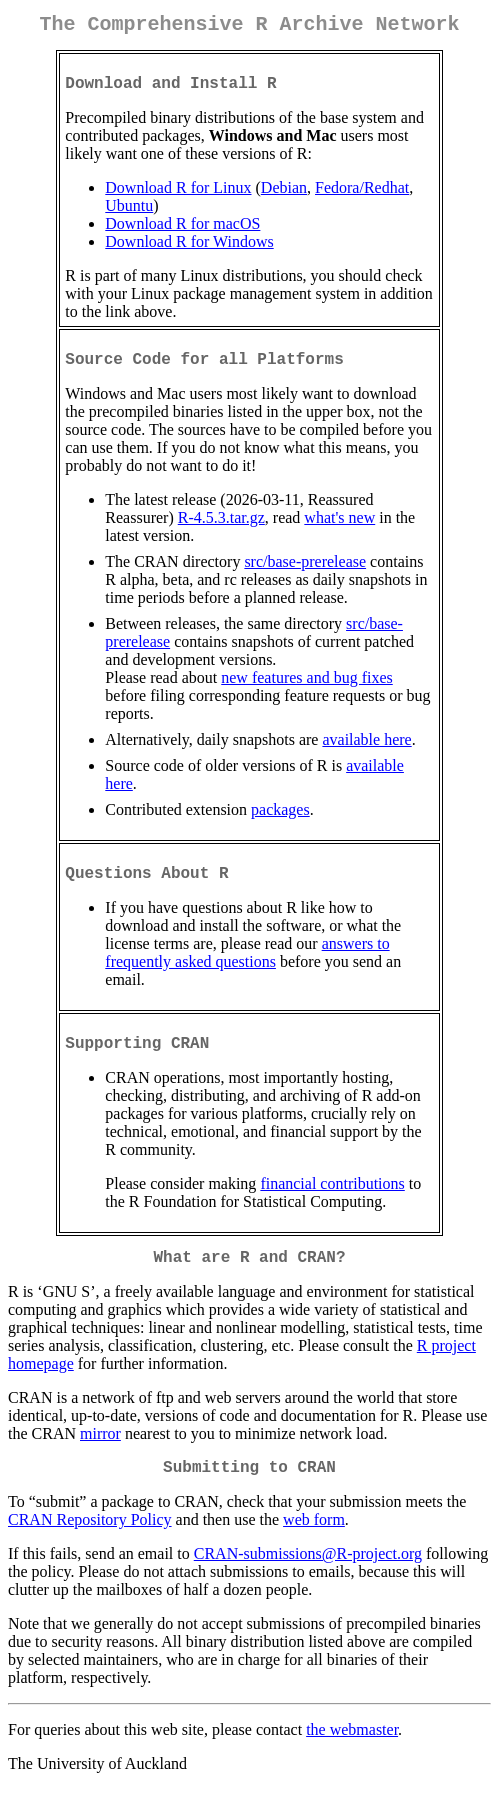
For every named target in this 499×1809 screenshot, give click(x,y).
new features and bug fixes (307, 689)
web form (314, 1547)
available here (366, 751)
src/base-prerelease (305, 573)
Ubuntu (129, 213)
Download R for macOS (182, 231)
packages (280, 821)
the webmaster (352, 1757)
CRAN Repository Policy (90, 1547)
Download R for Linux (178, 195)
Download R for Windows (189, 249)
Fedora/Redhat (362, 195)
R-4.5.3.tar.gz (221, 529)
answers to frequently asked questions (247, 968)
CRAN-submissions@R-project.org (308, 1581)
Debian (284, 195)
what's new (339, 529)
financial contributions (332, 1203)
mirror (100, 1457)
